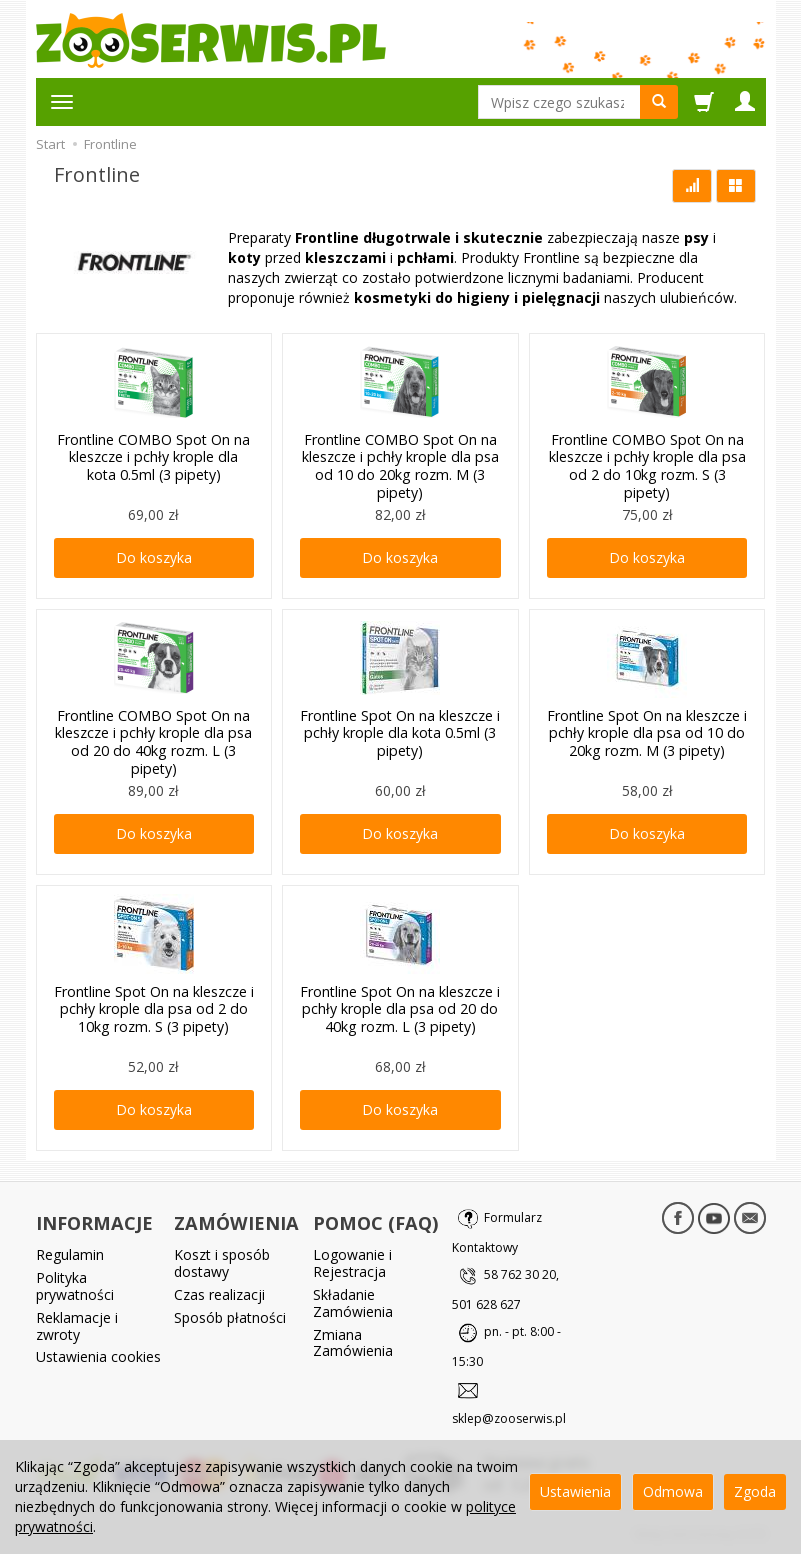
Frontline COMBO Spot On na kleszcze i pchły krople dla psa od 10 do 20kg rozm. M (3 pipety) (400, 463)
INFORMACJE (94, 1222)
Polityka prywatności (75, 1283)
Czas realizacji (219, 1291)
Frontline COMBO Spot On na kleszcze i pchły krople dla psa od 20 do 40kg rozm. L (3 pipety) (153, 739)
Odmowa (673, 1491)
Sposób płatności (230, 1314)
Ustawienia (575, 1491)
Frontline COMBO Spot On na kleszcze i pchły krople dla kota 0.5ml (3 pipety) (153, 455)
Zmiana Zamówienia (353, 1340)
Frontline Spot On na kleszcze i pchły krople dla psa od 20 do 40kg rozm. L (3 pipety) (400, 1007)
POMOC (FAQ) (375, 1222)
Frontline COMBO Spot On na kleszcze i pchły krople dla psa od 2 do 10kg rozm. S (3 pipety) (647, 463)
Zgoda (755, 1491)
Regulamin (70, 1252)
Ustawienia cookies (98, 1354)
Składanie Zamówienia (353, 1300)
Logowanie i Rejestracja (352, 1261)
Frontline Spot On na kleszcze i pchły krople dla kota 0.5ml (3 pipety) (400, 731)
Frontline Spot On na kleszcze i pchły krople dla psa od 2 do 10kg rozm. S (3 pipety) (153, 1007)
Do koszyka (154, 557)
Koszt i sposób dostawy (222, 1261)
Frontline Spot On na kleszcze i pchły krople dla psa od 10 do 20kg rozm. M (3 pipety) (647, 731)
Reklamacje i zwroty (77, 1323)
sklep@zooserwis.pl (509, 1418)
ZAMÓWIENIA (236, 1222)
